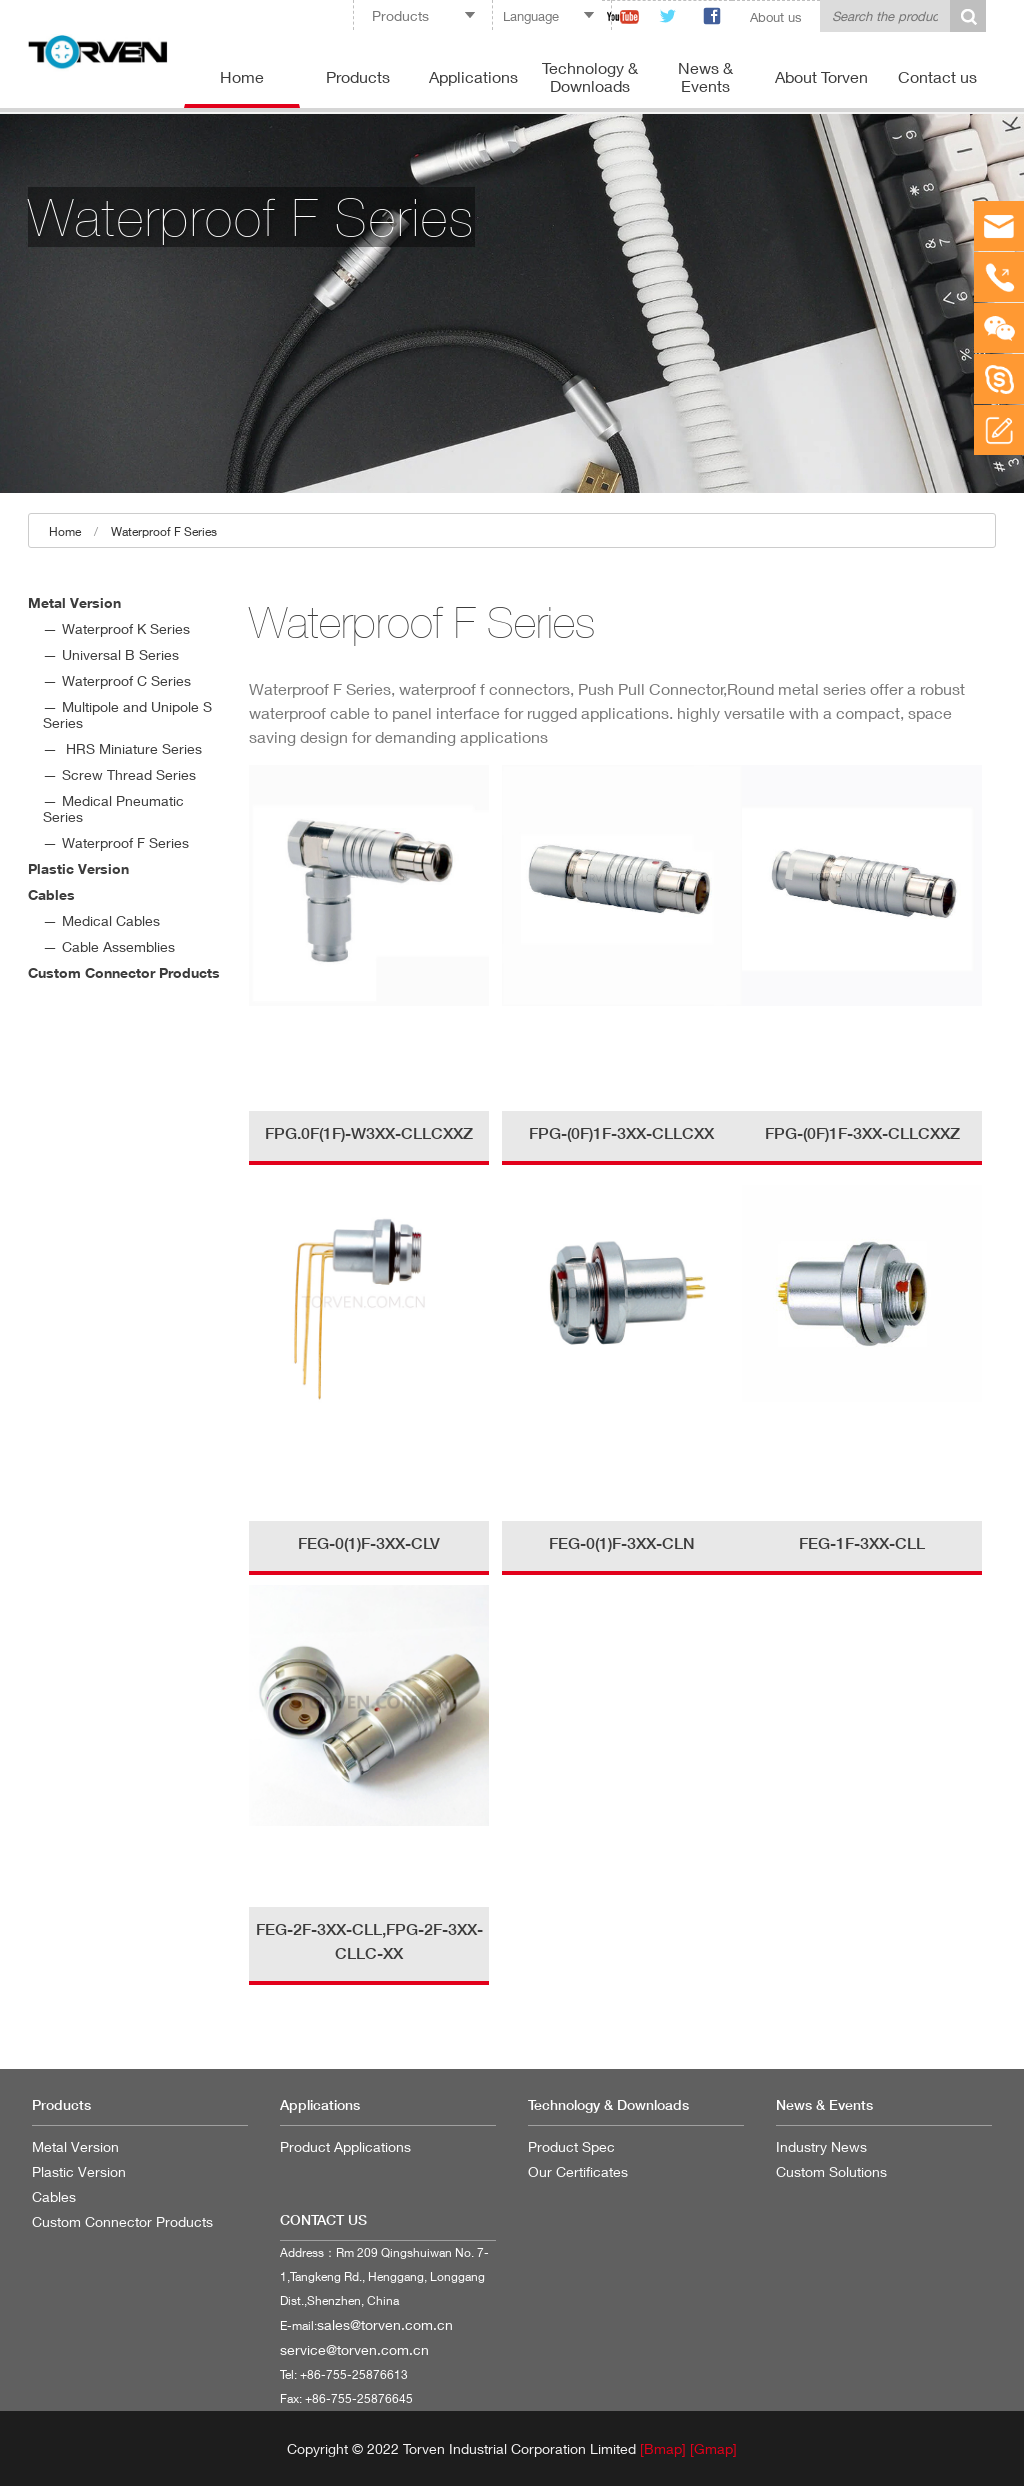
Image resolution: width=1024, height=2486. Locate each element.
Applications (473, 76)
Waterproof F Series (164, 531)
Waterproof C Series (126, 680)
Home (242, 76)
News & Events (705, 76)
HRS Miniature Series (132, 748)
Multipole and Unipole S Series (127, 714)
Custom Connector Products (124, 972)
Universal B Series (120, 654)
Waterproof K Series (126, 628)
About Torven (821, 76)
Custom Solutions (831, 2171)
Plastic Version (78, 868)
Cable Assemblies (118, 946)
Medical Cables (111, 920)
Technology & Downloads (590, 76)
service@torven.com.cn (354, 2349)
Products (358, 76)
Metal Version (74, 602)
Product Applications (345, 2146)
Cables (51, 894)
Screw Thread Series (129, 774)
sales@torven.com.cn (385, 2324)
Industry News (821, 2146)
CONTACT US (323, 2220)
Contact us (937, 76)
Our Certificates (578, 2171)
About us (776, 17)
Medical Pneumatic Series (113, 808)
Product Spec (571, 2146)
